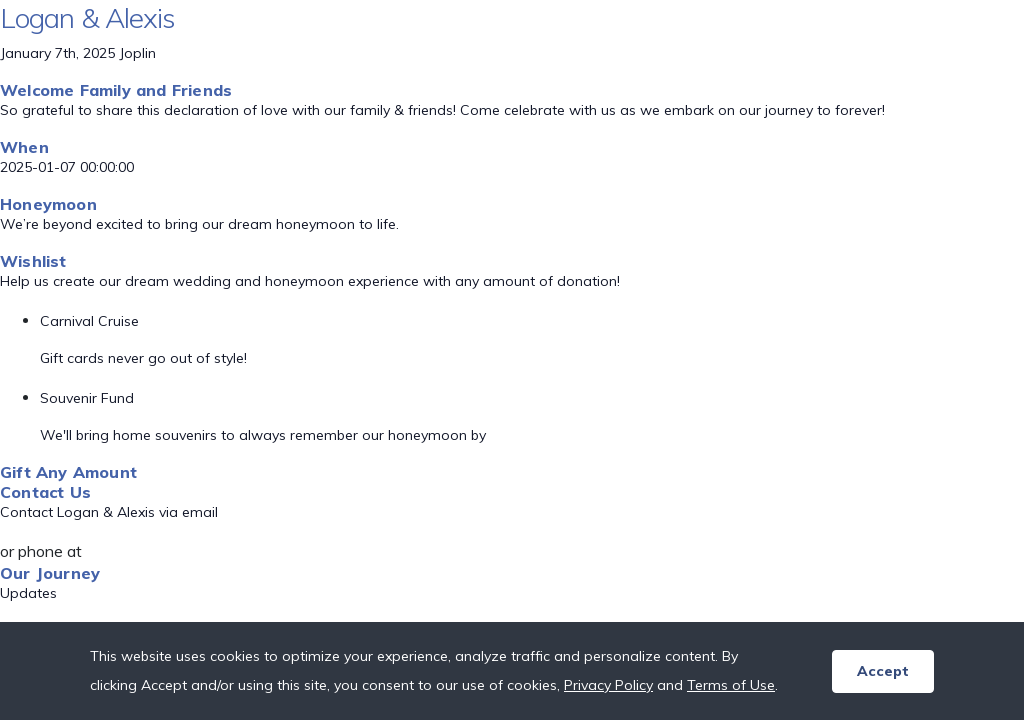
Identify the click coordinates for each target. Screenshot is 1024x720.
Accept (883, 671)
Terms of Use (731, 685)
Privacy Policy (608, 685)
